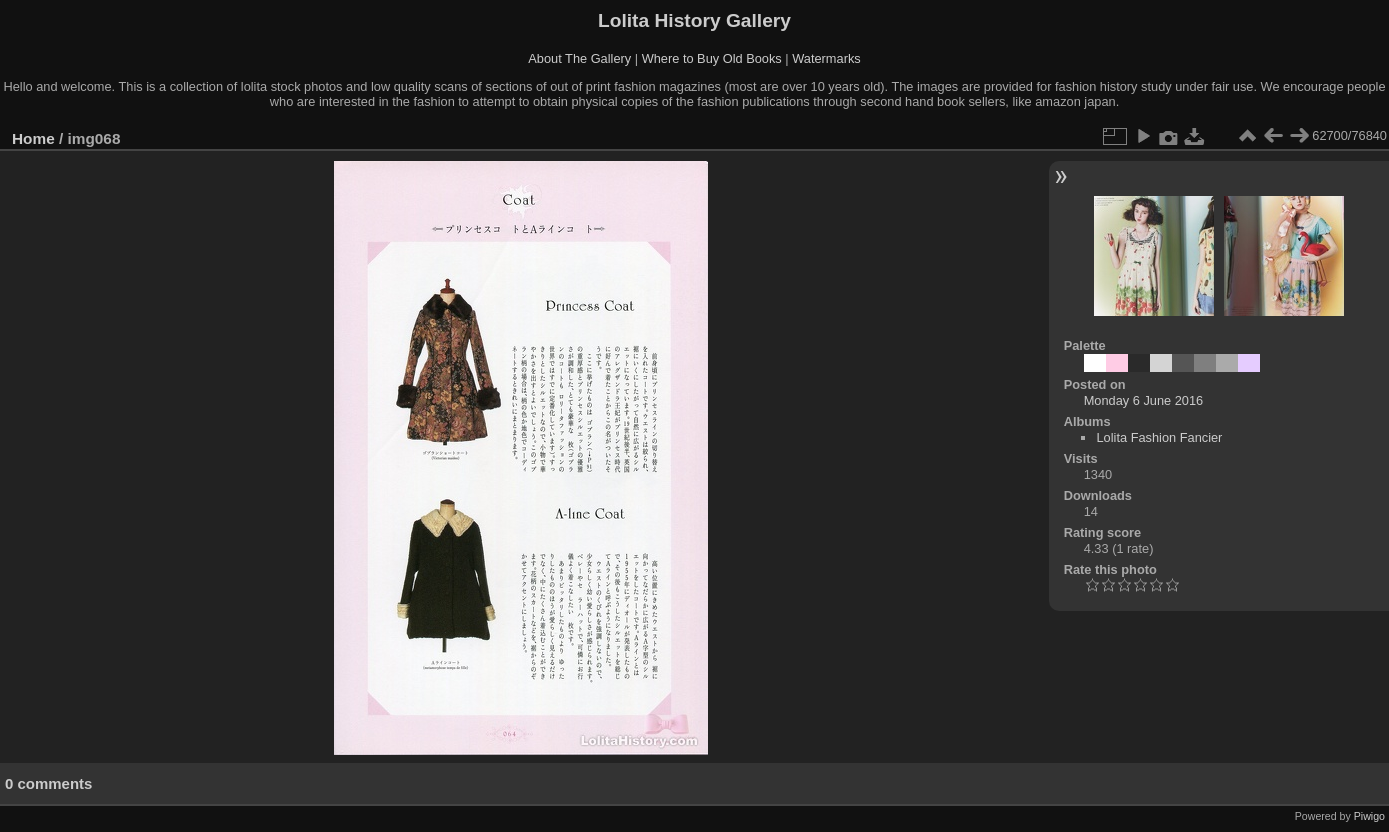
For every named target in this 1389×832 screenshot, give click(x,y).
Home (33, 138)
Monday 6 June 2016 (1144, 400)
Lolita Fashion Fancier (1159, 437)
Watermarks (826, 58)
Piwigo (1369, 816)
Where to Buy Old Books (712, 58)
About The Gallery (579, 58)
